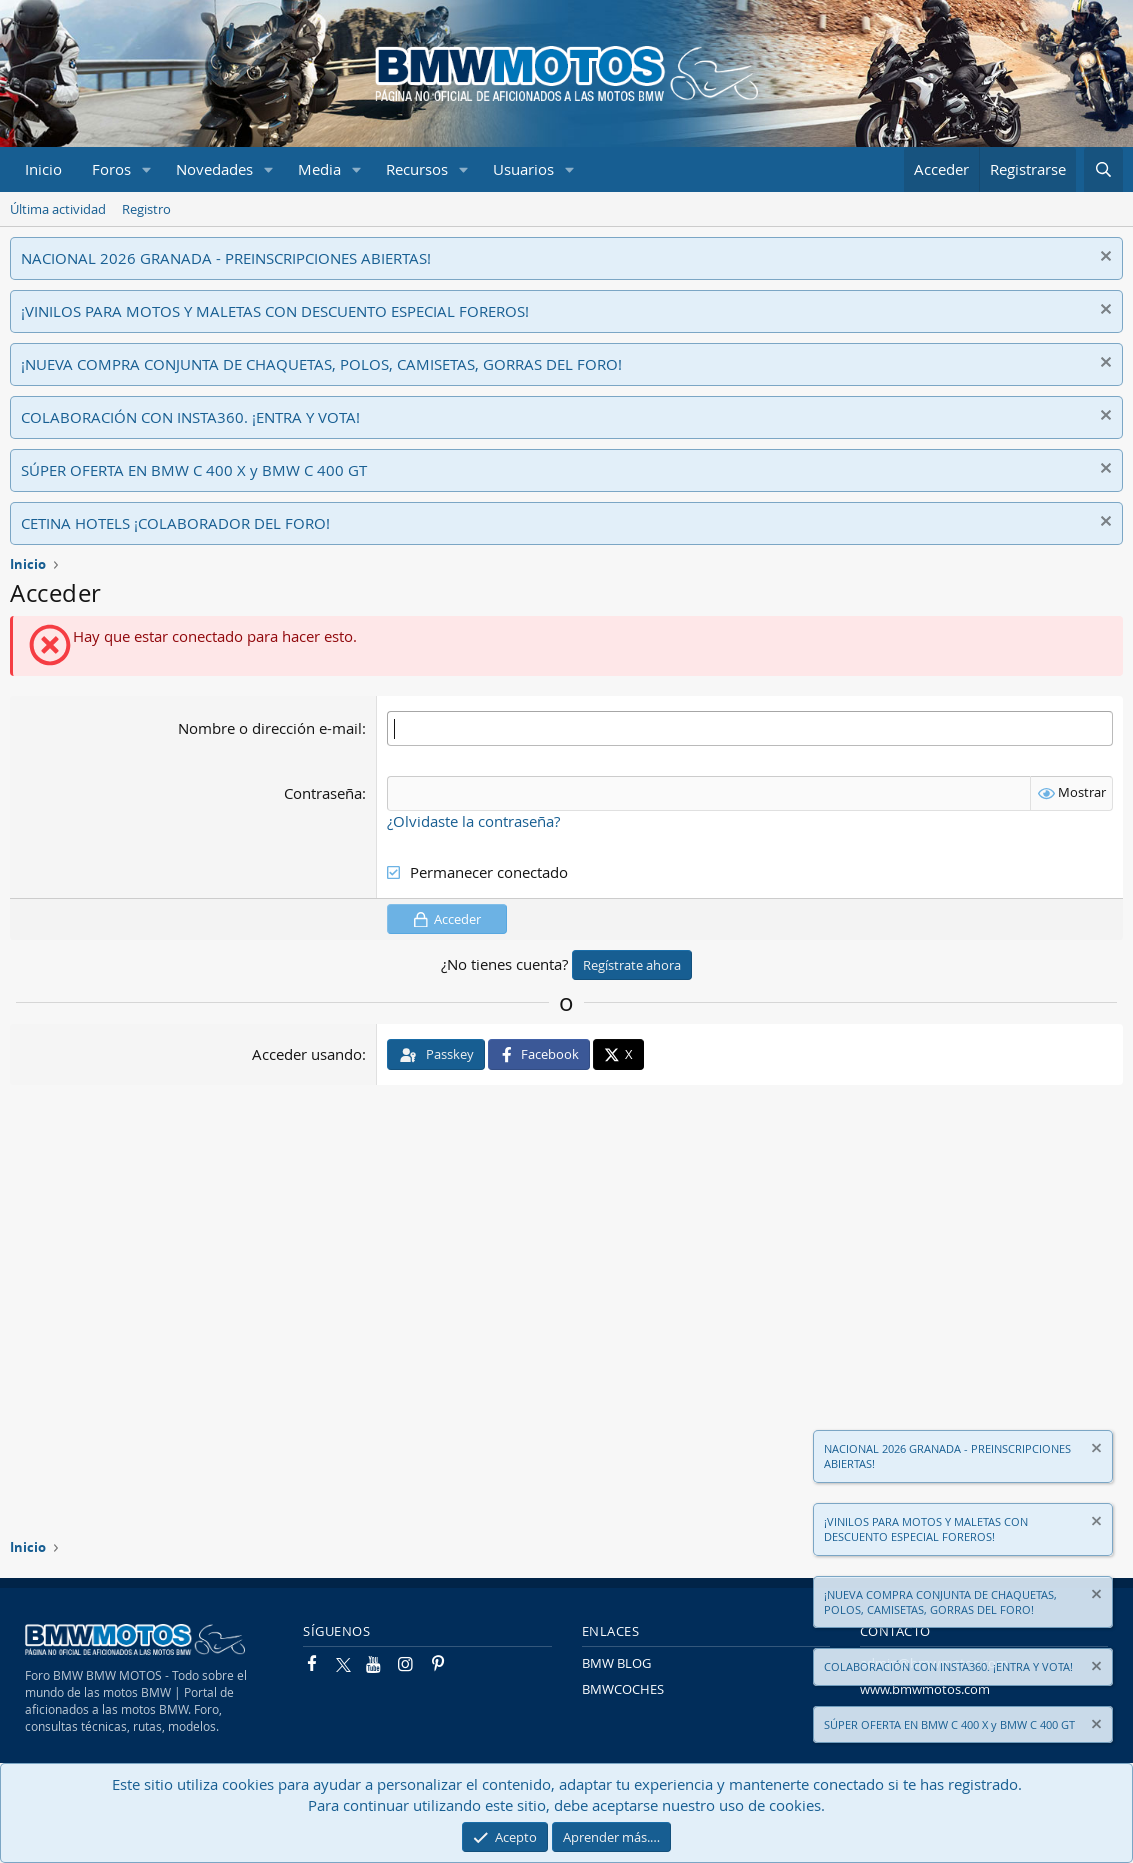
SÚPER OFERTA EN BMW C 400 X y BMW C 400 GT (194, 470)
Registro (146, 209)
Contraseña (323, 793)
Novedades (214, 169)
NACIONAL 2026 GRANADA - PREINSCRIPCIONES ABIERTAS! (226, 258)
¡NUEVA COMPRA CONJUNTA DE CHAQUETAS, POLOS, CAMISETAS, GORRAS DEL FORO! (321, 364)
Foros (111, 169)
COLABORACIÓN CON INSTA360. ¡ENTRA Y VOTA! (190, 417)
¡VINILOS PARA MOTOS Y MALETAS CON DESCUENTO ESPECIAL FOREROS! (275, 311)
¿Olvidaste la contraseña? (473, 821)
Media (319, 169)
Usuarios (523, 169)
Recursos (417, 169)
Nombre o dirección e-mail (270, 728)
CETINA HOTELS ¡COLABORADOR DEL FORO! (175, 523)
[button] (147, 169)
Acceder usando (307, 1054)
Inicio (43, 169)
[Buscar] (1103, 169)
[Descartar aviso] (1103, 258)
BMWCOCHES (623, 1689)
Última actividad (58, 209)
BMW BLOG (616, 1663)
